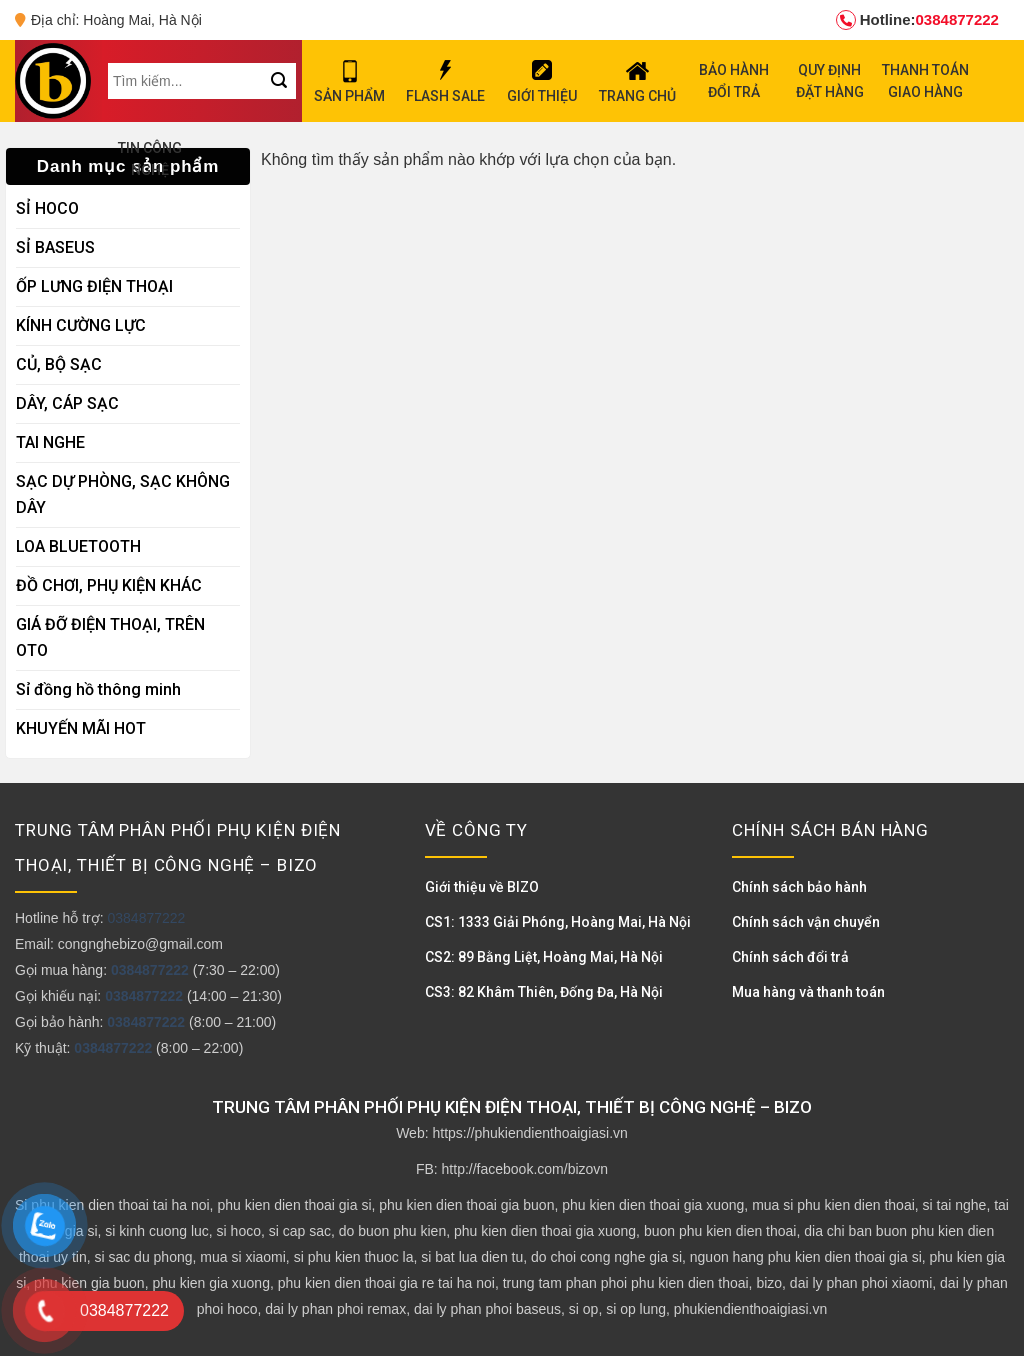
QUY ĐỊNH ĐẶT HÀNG (830, 81)
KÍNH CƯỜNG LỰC (81, 325)
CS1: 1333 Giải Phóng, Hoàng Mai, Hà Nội (558, 922)
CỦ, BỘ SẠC (59, 364)
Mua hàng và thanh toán (808, 992)
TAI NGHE (50, 442)
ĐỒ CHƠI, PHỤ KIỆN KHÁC (109, 585)
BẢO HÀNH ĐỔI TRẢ (734, 81)
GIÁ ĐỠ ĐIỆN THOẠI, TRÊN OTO (110, 637)
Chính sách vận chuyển (806, 922)
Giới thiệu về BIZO (482, 887)
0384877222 (917, 20)
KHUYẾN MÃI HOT (81, 728)
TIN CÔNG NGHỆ (150, 159)
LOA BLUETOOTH (78, 546)
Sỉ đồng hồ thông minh (98, 689)
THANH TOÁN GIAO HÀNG (925, 81)
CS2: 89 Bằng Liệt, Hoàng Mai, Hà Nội (544, 957)
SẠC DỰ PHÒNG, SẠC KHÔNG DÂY (123, 494)
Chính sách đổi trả (790, 957)
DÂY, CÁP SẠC (67, 403)
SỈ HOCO (47, 208)
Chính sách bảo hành (799, 887)
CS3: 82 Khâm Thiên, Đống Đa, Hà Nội (544, 992)
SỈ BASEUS (55, 247)
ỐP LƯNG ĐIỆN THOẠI (94, 286)
